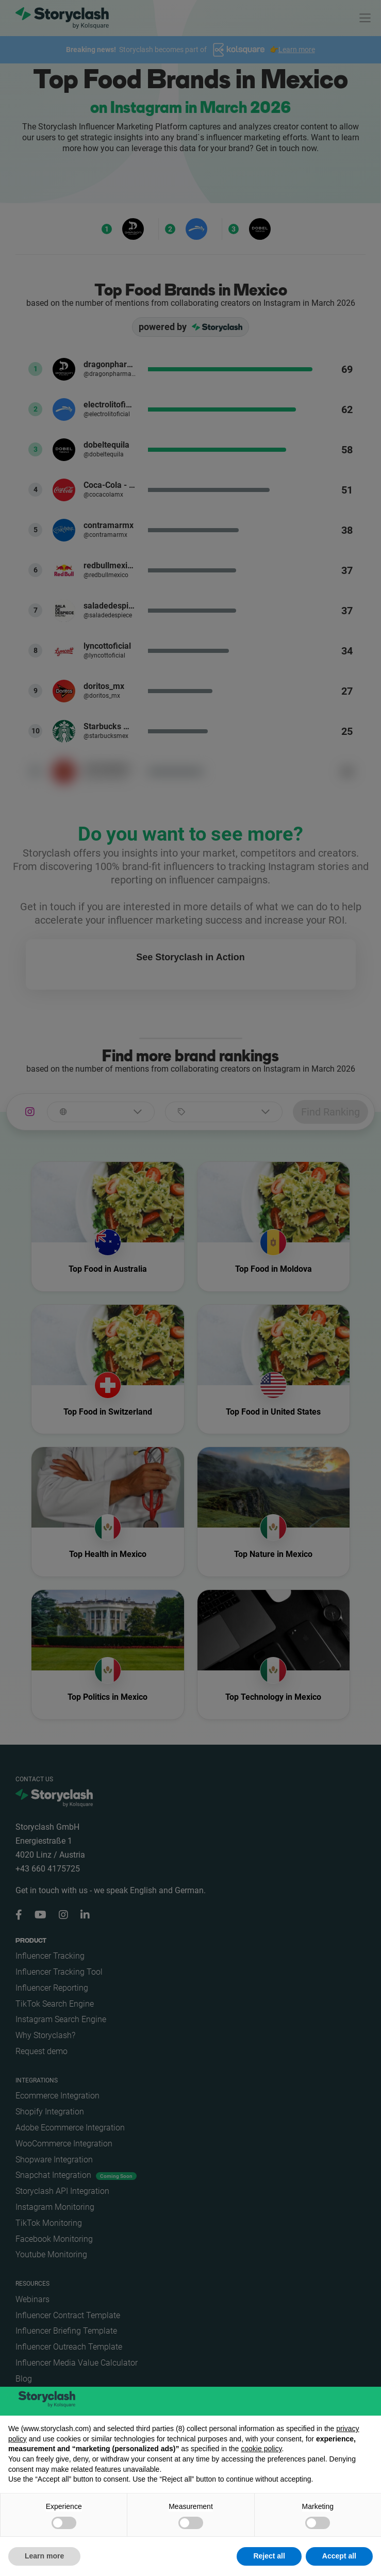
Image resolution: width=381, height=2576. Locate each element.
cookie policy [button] (261, 2448)
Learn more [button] (44, 2556)
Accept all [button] (339, 2556)
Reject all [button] (269, 2556)
